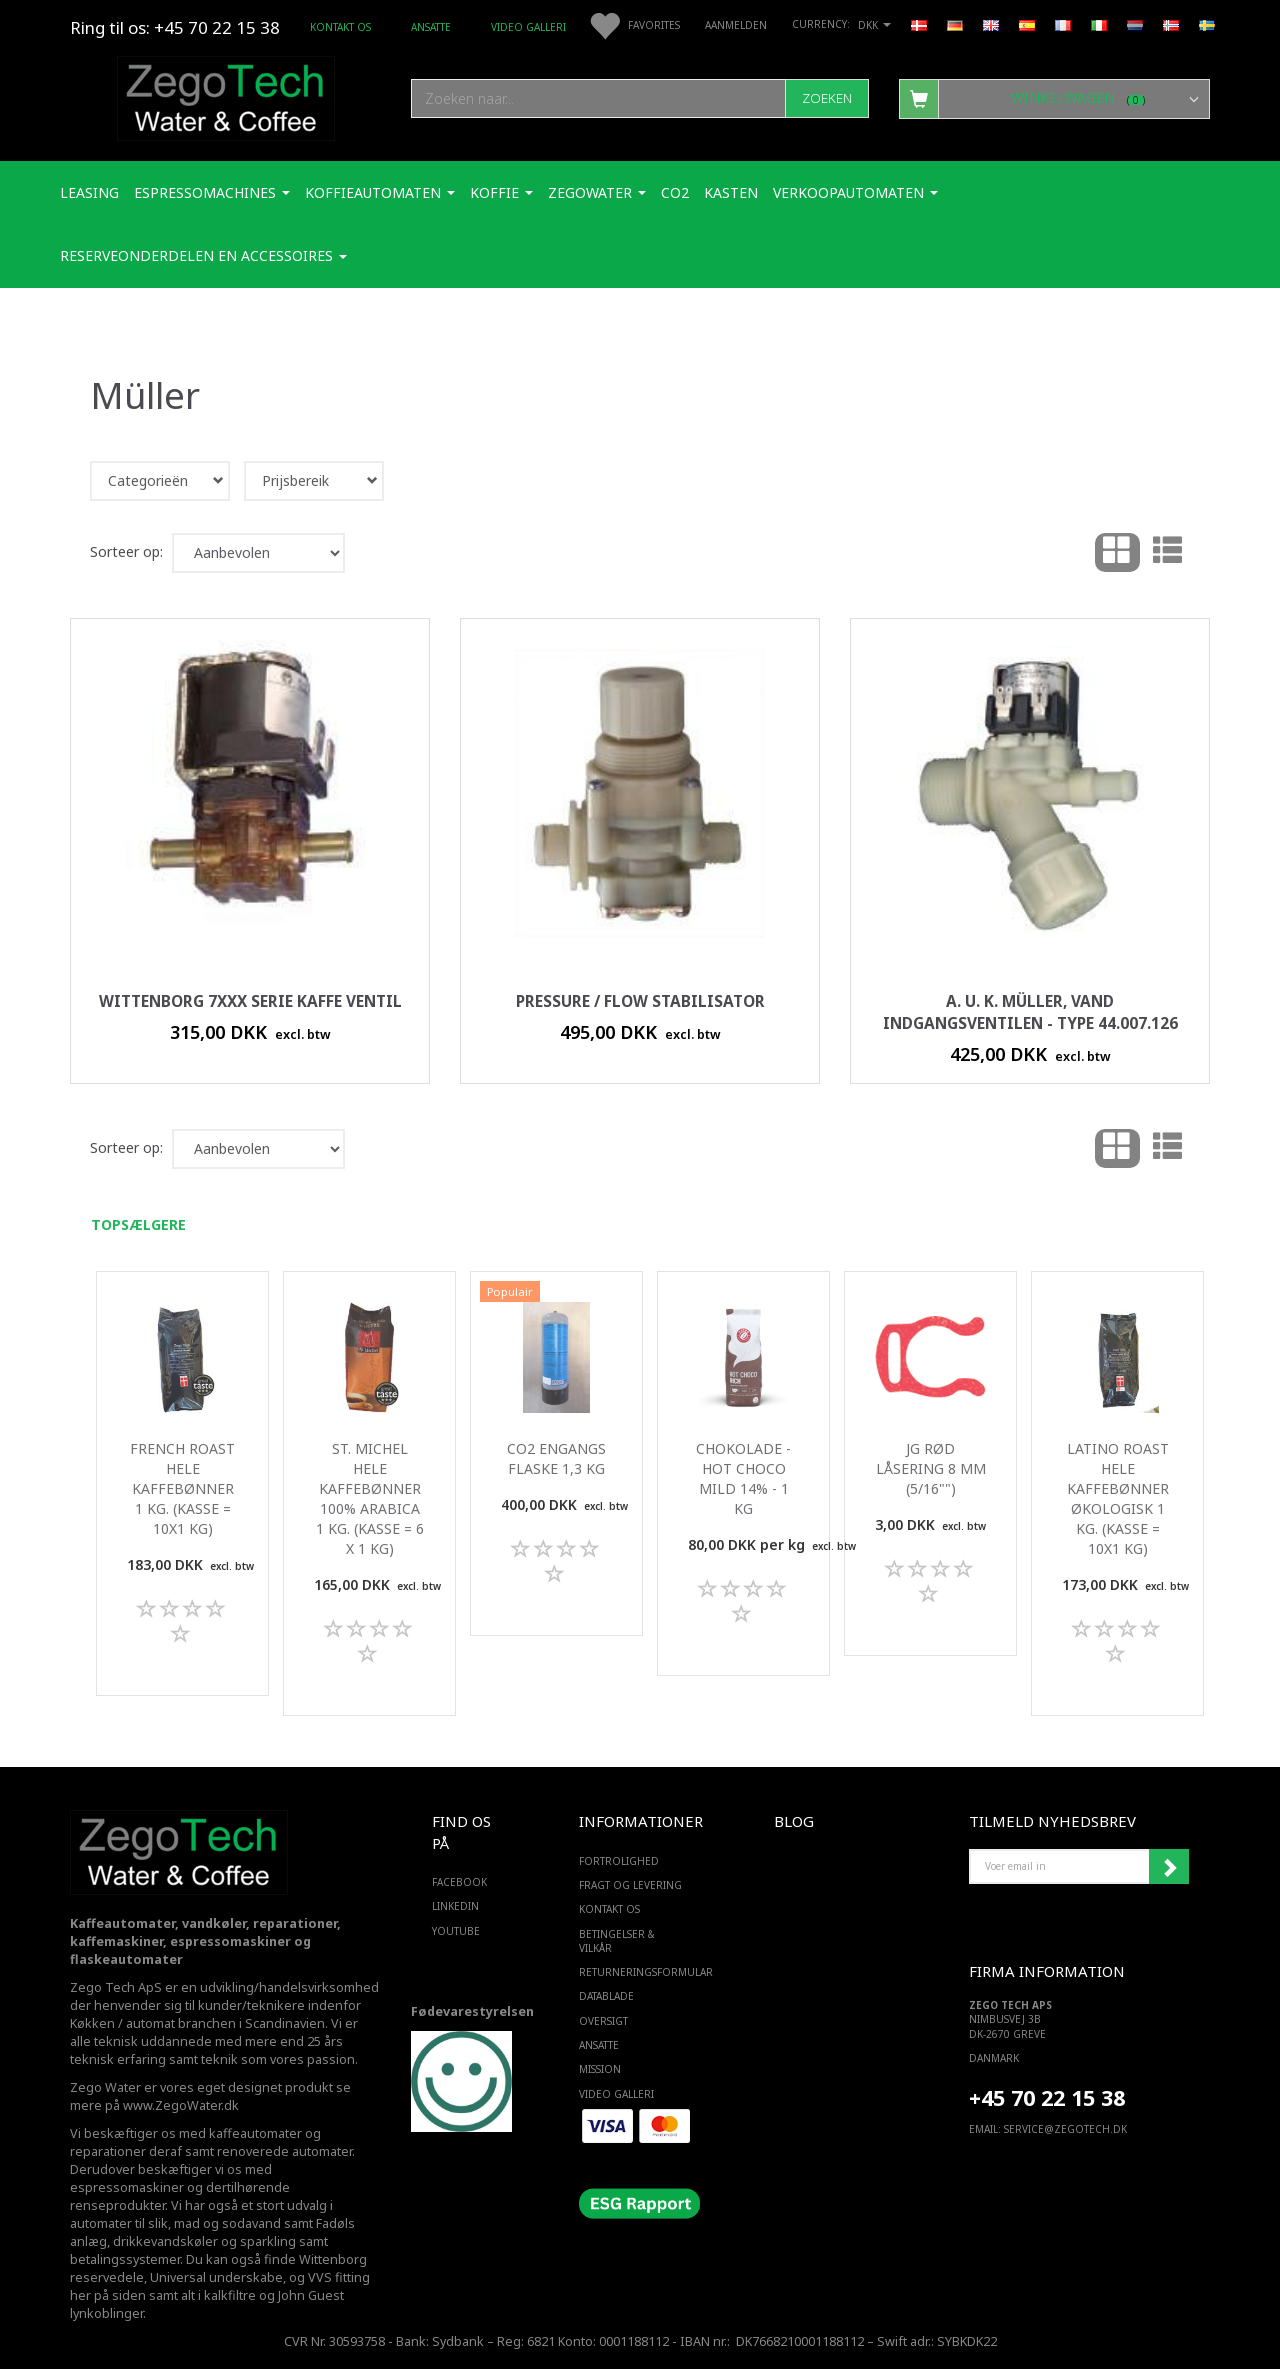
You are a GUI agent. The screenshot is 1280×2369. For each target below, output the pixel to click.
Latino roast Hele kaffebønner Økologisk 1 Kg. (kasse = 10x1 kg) (1118, 1498)
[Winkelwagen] (1054, 98)
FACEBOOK (459, 1882)
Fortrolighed (619, 1861)
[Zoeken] (827, 98)
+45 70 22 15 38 (1047, 2097)
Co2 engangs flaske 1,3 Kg (556, 1458)
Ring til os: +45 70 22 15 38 (175, 27)
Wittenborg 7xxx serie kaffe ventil (250, 1001)
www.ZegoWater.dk (181, 2105)
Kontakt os (340, 27)
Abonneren (1169, 1867)
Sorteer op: (126, 551)
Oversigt (603, 2021)
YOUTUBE (456, 1931)
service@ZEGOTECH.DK (1065, 2129)
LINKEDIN (455, 1906)
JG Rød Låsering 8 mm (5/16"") (931, 1468)
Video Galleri (528, 27)
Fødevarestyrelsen (472, 2011)
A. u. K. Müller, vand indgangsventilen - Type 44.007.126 (1030, 1012)
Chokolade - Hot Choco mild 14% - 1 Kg (743, 1478)
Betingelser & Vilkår (617, 1941)
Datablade (606, 1996)
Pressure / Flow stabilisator (640, 1001)
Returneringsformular (635, 1972)
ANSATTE (431, 27)
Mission (600, 2069)
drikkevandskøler (165, 2241)
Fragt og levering (630, 1885)
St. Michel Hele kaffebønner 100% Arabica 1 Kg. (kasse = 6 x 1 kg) (370, 1498)
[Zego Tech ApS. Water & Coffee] (226, 95)
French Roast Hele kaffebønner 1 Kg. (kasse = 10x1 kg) (182, 1488)
